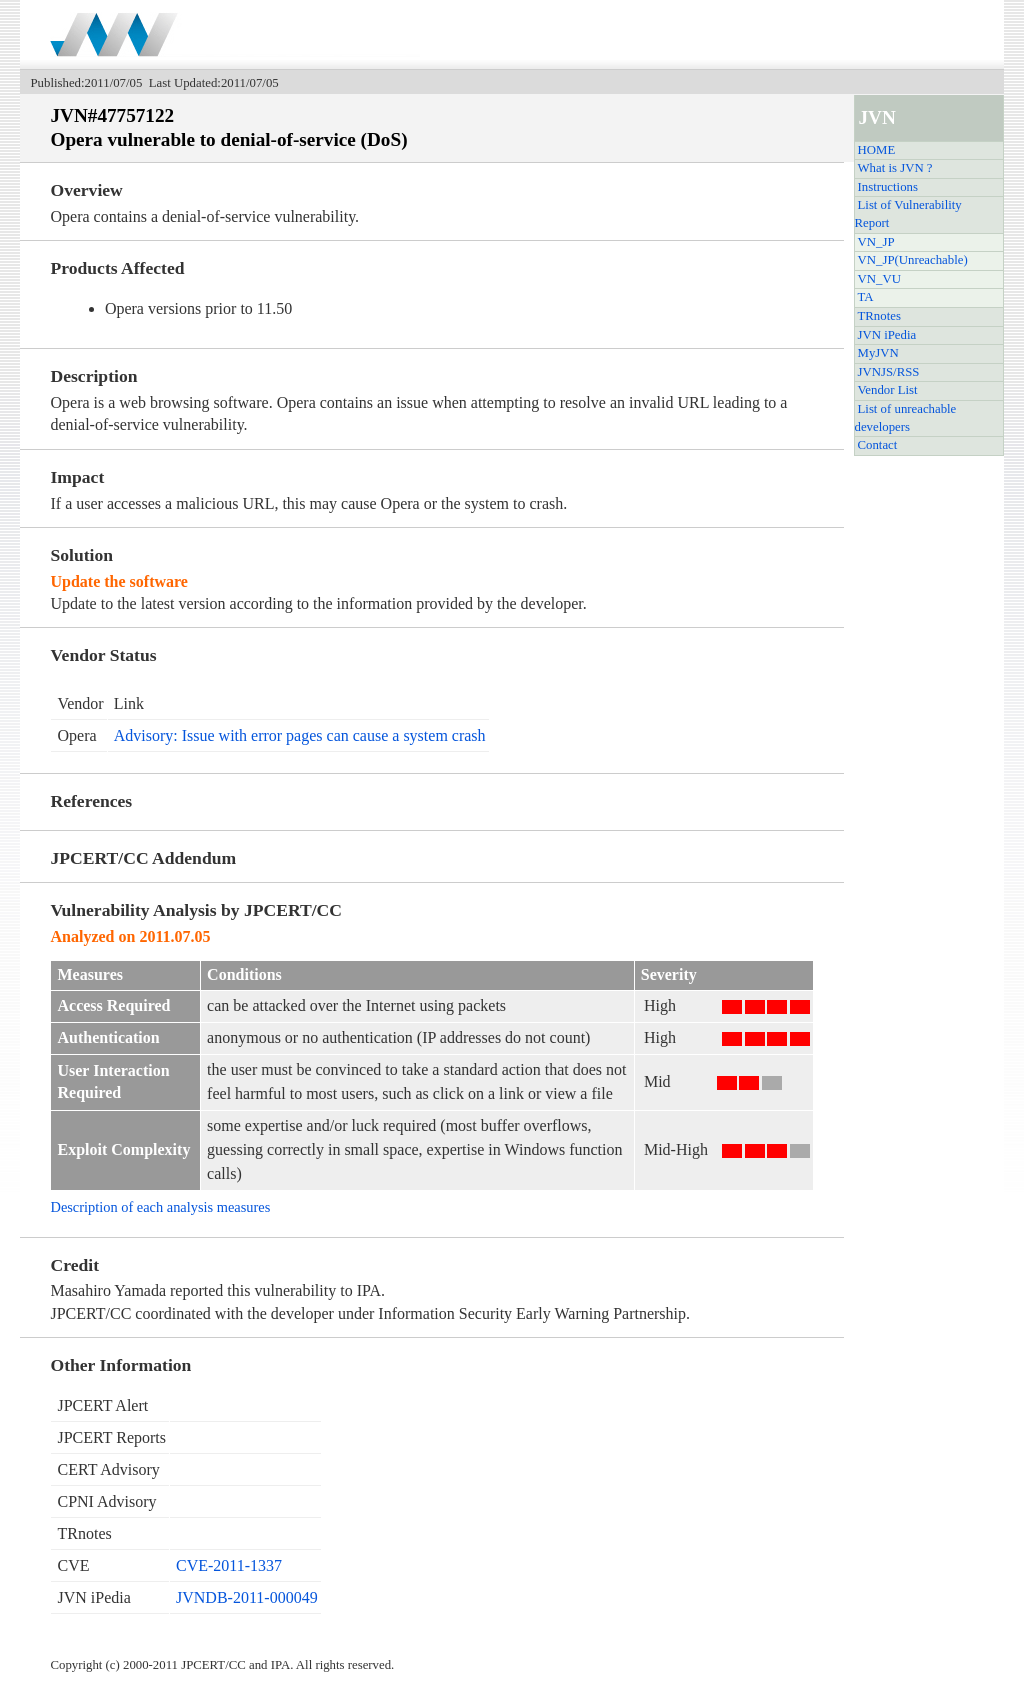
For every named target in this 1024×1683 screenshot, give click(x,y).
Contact (878, 445)
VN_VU (879, 279)
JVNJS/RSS (889, 372)
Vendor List (888, 390)
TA (866, 297)
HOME (877, 150)
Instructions (888, 187)
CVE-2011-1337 (229, 1565)
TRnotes (879, 316)
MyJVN (878, 353)
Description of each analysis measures (160, 1207)
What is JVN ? (895, 168)
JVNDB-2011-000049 (247, 1597)
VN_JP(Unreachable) (913, 260)
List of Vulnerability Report (908, 214)
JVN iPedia (887, 335)
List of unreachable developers (906, 418)
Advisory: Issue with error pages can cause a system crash (300, 735)
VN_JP (876, 242)
